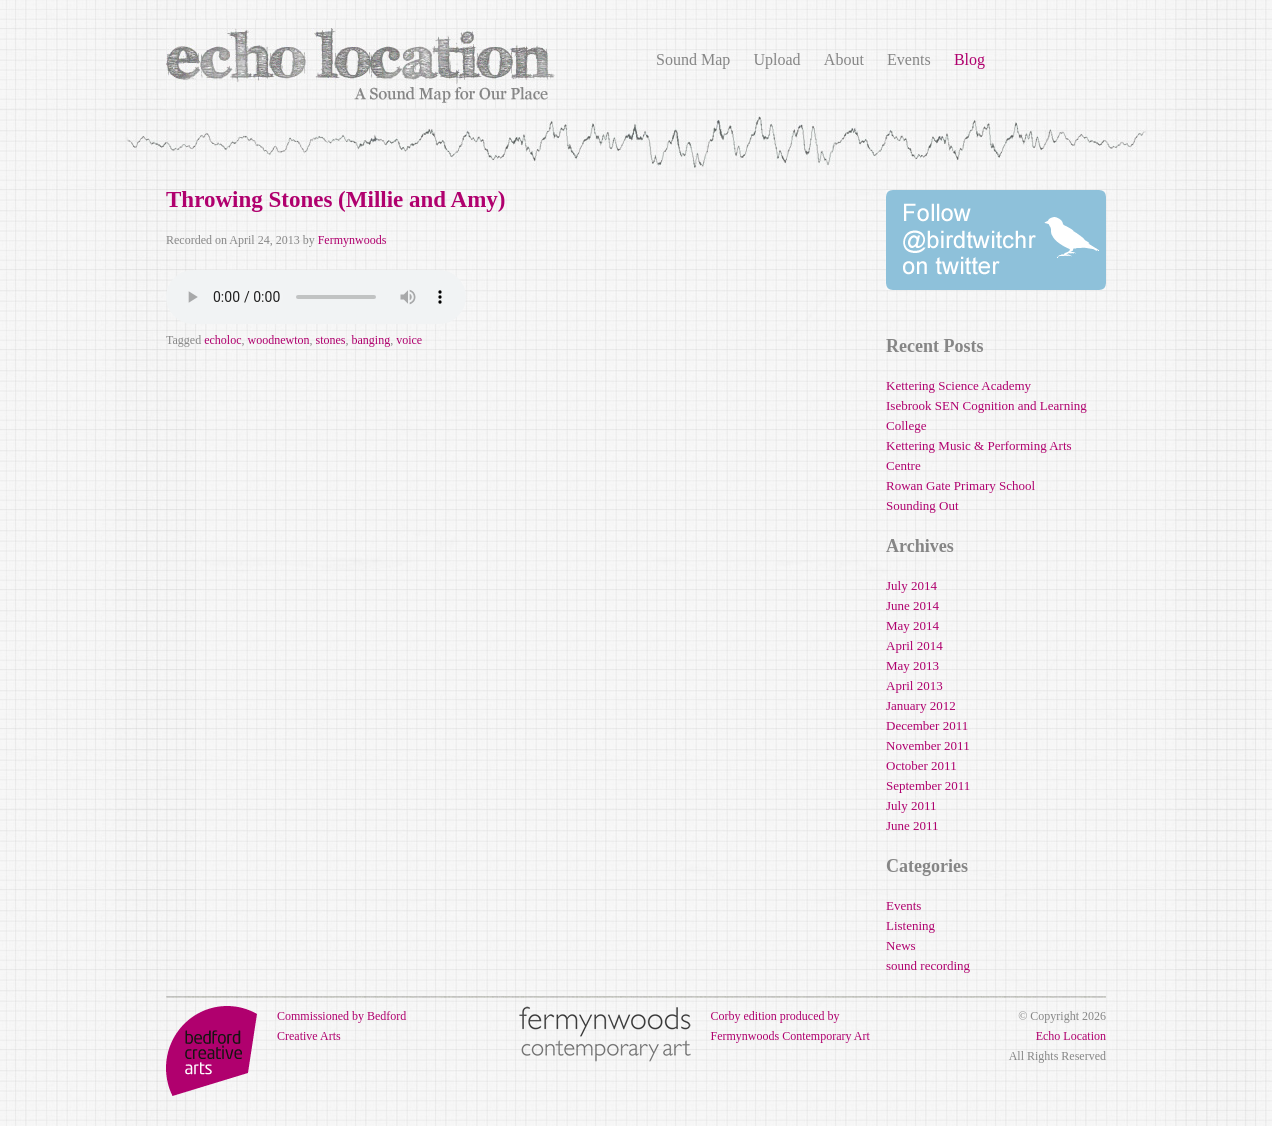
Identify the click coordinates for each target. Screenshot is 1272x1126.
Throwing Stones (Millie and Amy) (336, 199)
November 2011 (928, 745)
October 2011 (921, 765)
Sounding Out (922, 505)
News (901, 945)
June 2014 (912, 605)
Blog (969, 59)
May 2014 (912, 625)
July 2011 (911, 805)
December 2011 (927, 725)
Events (909, 59)
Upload (776, 59)
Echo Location (1071, 1036)
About (844, 59)
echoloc (222, 340)
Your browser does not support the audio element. (316, 297)
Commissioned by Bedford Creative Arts (286, 1026)
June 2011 (912, 825)
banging (370, 340)
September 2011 (928, 785)
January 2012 (921, 705)
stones (330, 340)
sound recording (928, 965)
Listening (910, 925)
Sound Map (693, 59)
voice (409, 340)
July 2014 (911, 585)
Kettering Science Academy (958, 385)
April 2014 (914, 645)
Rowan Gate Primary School (960, 485)
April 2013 (914, 685)
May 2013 (912, 665)
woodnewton (278, 340)
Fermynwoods (352, 240)
